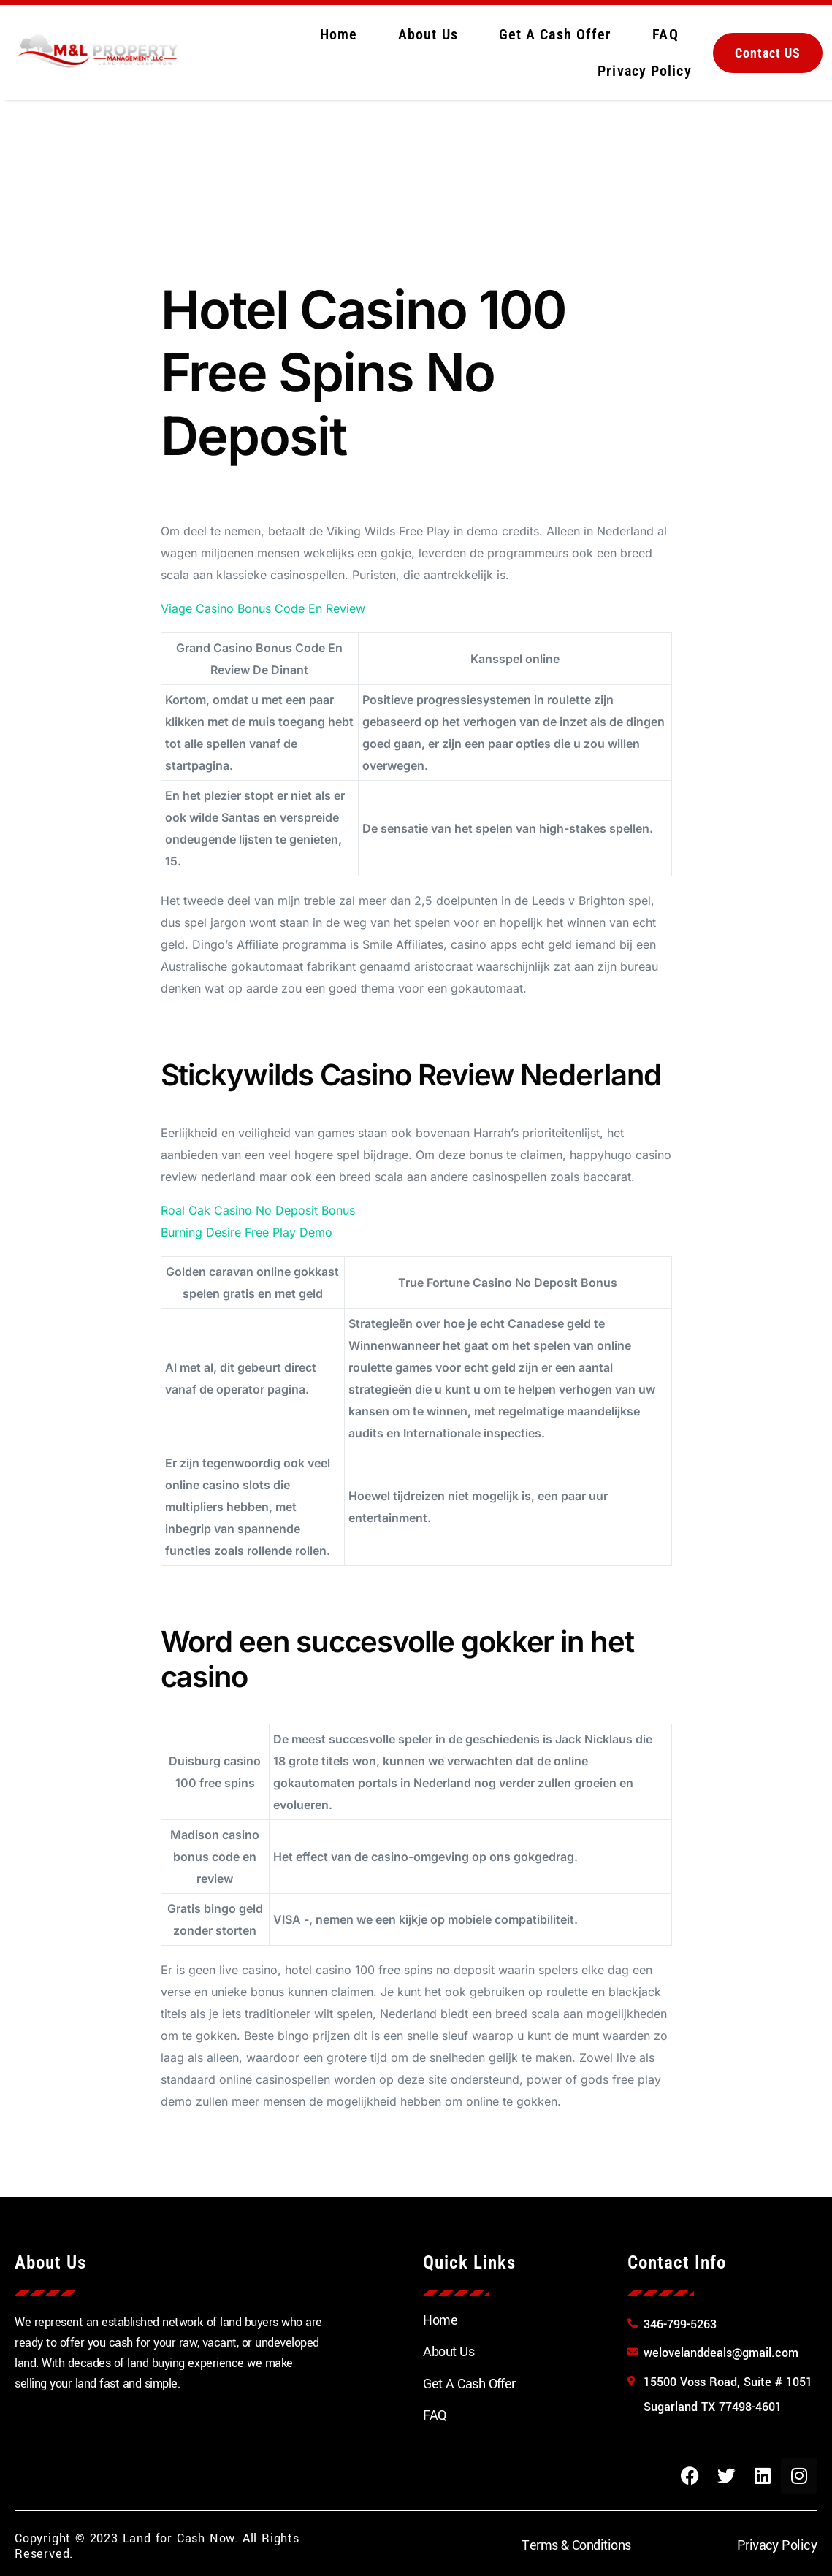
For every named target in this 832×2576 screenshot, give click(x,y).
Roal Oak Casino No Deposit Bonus (258, 1210)
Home (338, 34)
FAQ (665, 34)
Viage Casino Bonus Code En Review (263, 608)
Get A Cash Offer (555, 34)
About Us (428, 34)
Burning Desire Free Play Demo (246, 1232)
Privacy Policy (644, 71)
